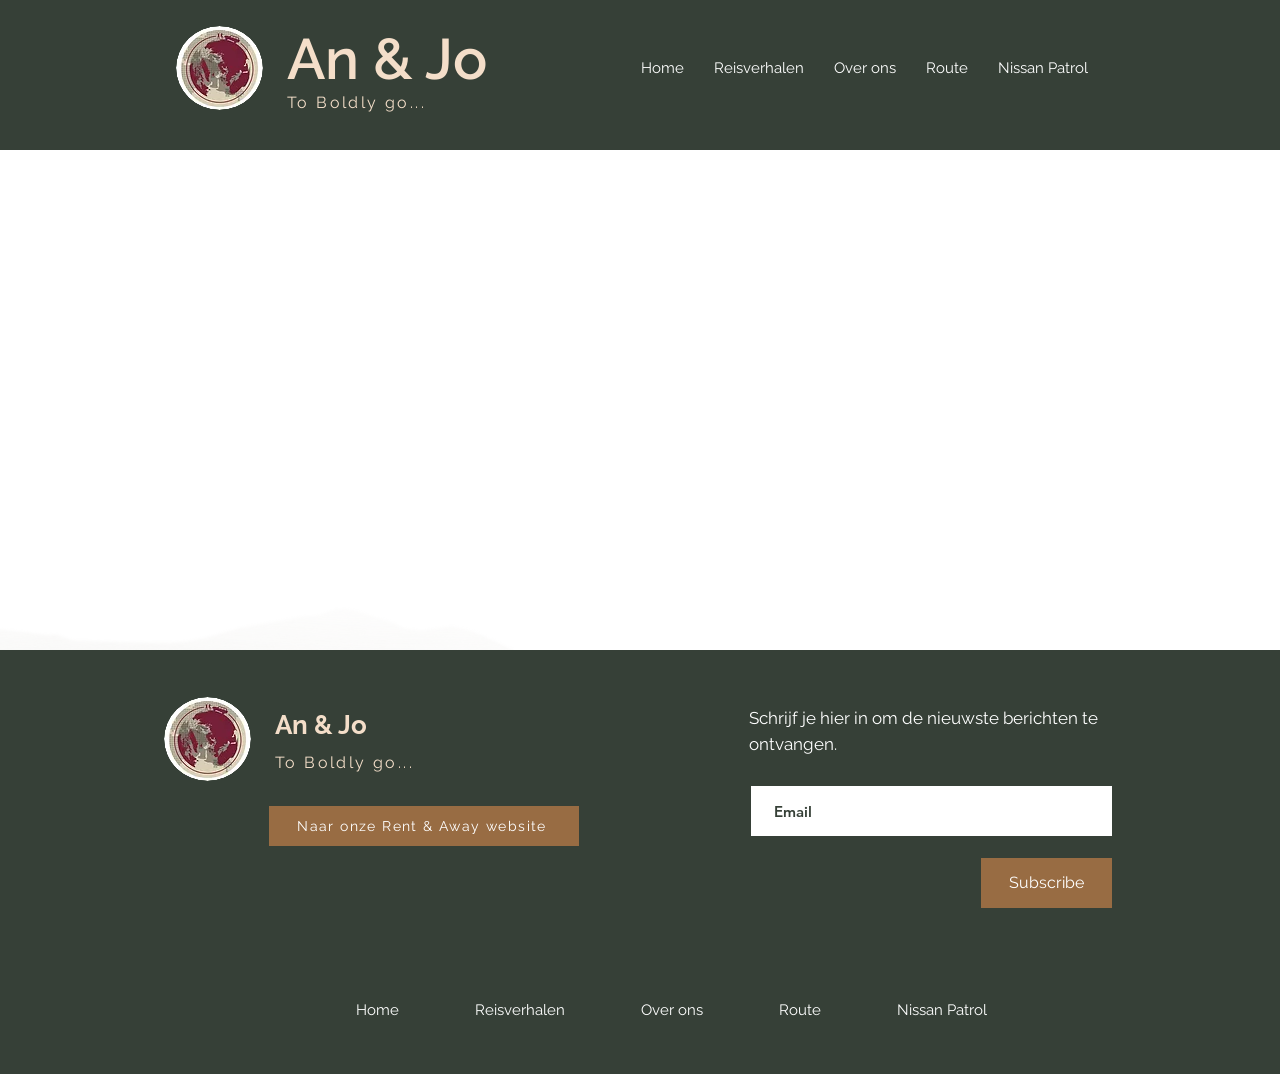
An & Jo (387, 58)
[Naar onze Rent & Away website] (424, 826)
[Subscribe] (1046, 883)
